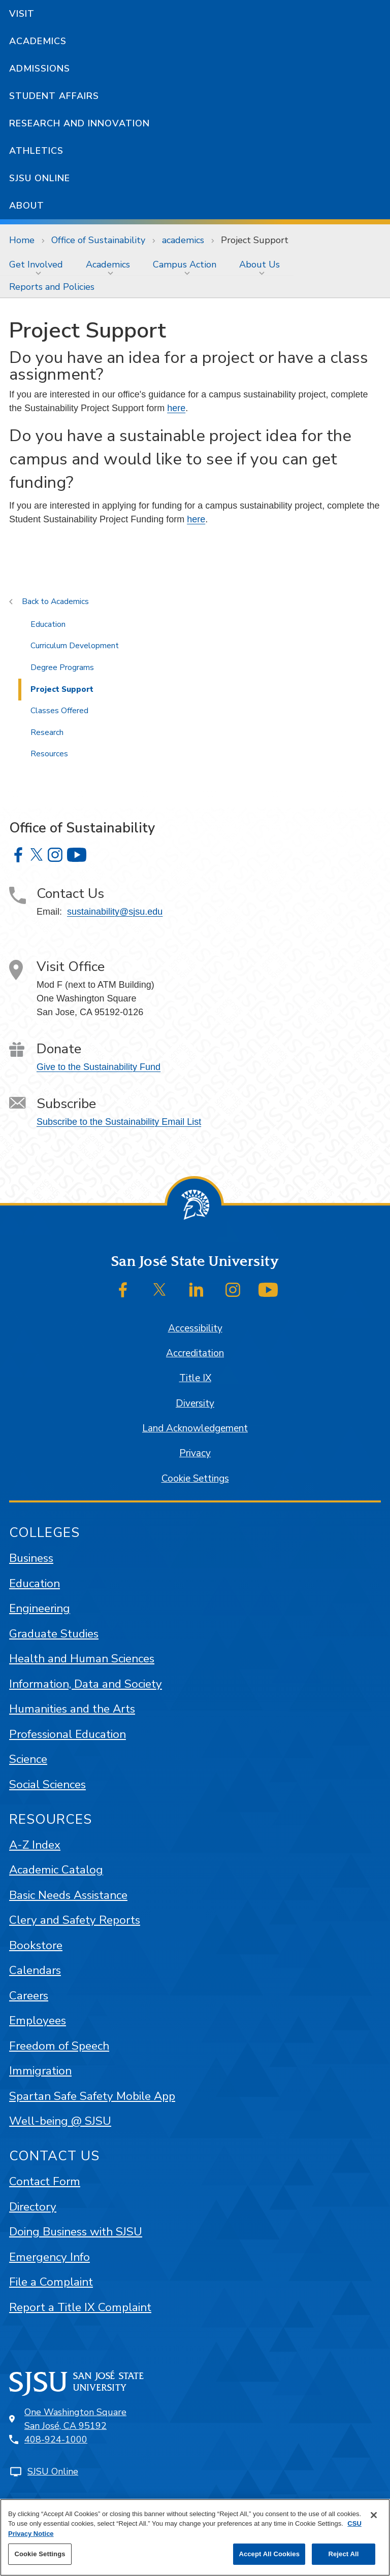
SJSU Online (39, 178)
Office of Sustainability (98, 240)
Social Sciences (47, 1784)
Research (46, 732)
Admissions (39, 68)
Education (48, 624)
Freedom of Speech (59, 2046)
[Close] (374, 2515)
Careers (28, 1995)
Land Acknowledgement (195, 1428)
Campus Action (184, 264)
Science (28, 1759)
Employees (37, 2020)
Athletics (36, 151)
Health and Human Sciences (81, 1658)
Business (31, 1558)
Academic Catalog (56, 1870)
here (176, 408)
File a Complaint (51, 2282)
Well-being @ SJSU (60, 2121)
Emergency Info (49, 2257)
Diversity (195, 1403)
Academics (38, 41)
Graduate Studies (54, 1634)
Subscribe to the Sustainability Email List (119, 1122)
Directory (32, 2207)
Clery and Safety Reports (74, 1920)
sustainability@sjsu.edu (114, 912)
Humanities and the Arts (72, 1709)
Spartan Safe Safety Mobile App (92, 2096)
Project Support (254, 240)
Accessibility (195, 1328)
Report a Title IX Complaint (80, 2307)
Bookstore (35, 1945)
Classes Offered (59, 710)
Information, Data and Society (85, 1684)
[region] (195, 2537)
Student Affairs (54, 96)
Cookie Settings (195, 1478)
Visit (22, 14)
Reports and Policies (51, 287)
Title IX (195, 1378)
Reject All (343, 2554)
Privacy (195, 1453)
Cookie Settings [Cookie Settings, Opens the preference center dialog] (39, 2554)
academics (183, 240)
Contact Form (44, 2181)
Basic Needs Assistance (68, 1895)
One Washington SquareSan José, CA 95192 (75, 2419)
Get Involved (36, 264)
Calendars (35, 1970)
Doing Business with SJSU (75, 2231)
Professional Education (67, 1734)
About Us (259, 264)
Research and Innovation (79, 123)
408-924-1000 (55, 2439)
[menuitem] (38, 264)
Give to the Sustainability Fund (98, 1067)
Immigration (40, 2071)
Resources (49, 753)
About (26, 205)
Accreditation (195, 1353)
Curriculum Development (74, 645)
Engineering (39, 1608)
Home (22, 240)
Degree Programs (62, 667)
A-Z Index (34, 1845)
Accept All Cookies (269, 2554)
